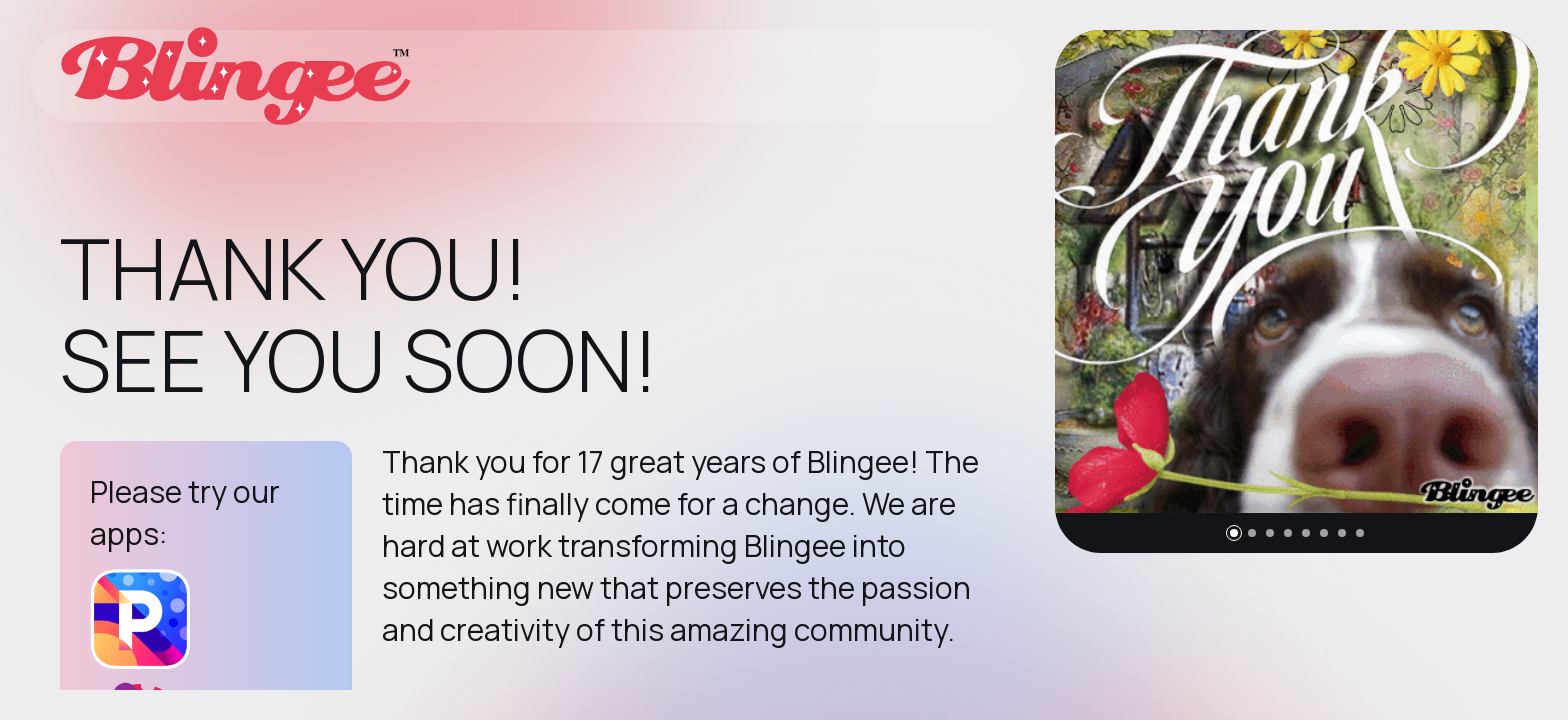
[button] (1234, 533)
